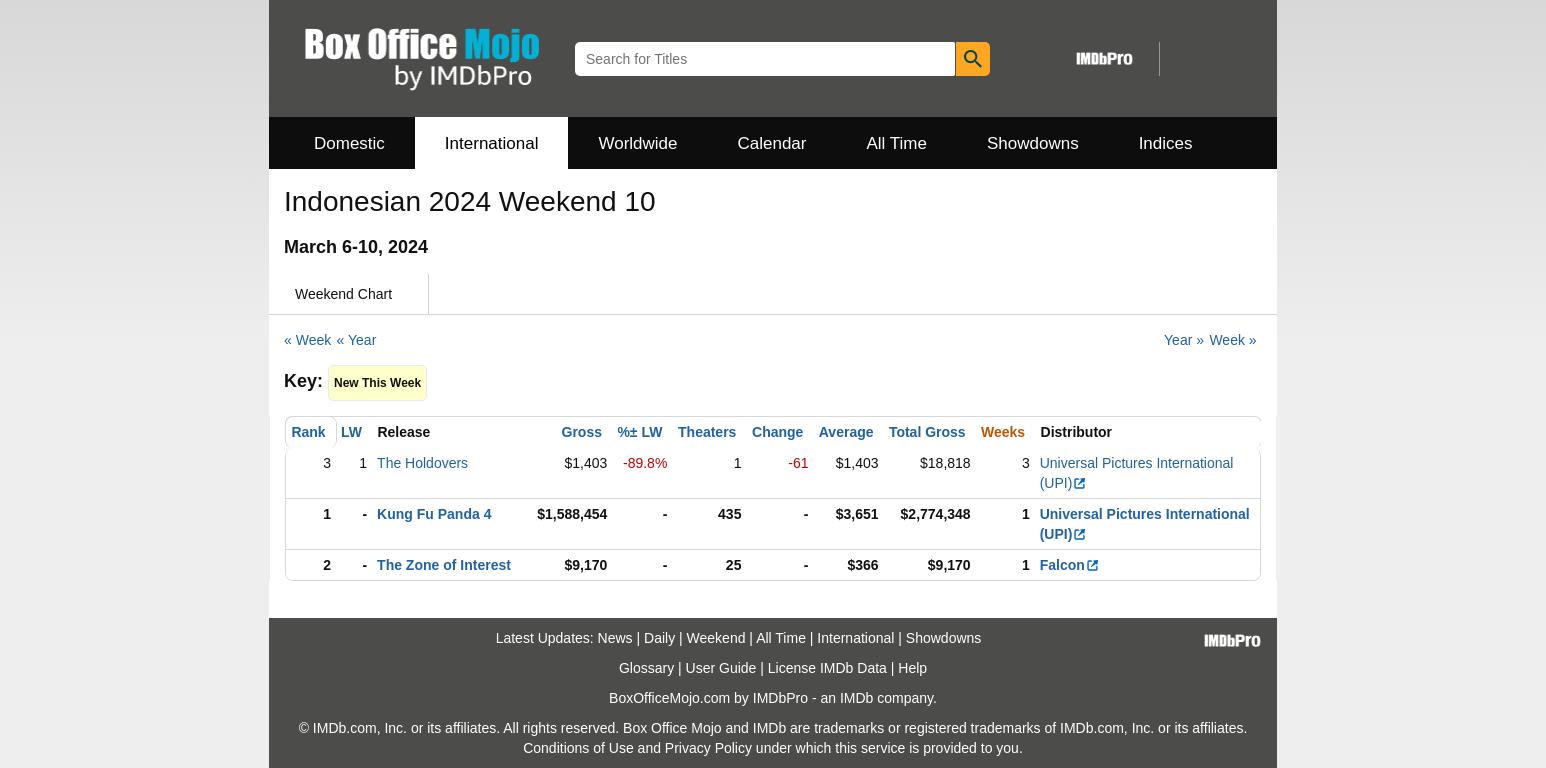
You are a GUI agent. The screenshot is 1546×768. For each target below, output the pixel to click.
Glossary (646, 668)
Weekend (716, 638)
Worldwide (637, 143)
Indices (1166, 143)
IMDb (856, 698)
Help (912, 668)
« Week (307, 340)
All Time (897, 143)
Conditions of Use (578, 748)
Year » (1184, 340)
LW (351, 432)
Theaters (707, 432)
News (615, 638)
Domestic (349, 143)
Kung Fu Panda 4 (434, 514)
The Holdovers (422, 463)
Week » (1232, 340)
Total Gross (927, 432)
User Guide (721, 668)
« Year (357, 340)
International (492, 143)
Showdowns (1033, 143)
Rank (308, 432)
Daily (659, 638)
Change (777, 432)
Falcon (1070, 565)
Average (846, 432)
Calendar (772, 143)
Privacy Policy (708, 748)
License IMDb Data (827, 668)
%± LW (639, 432)
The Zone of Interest (444, 565)
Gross (582, 432)
